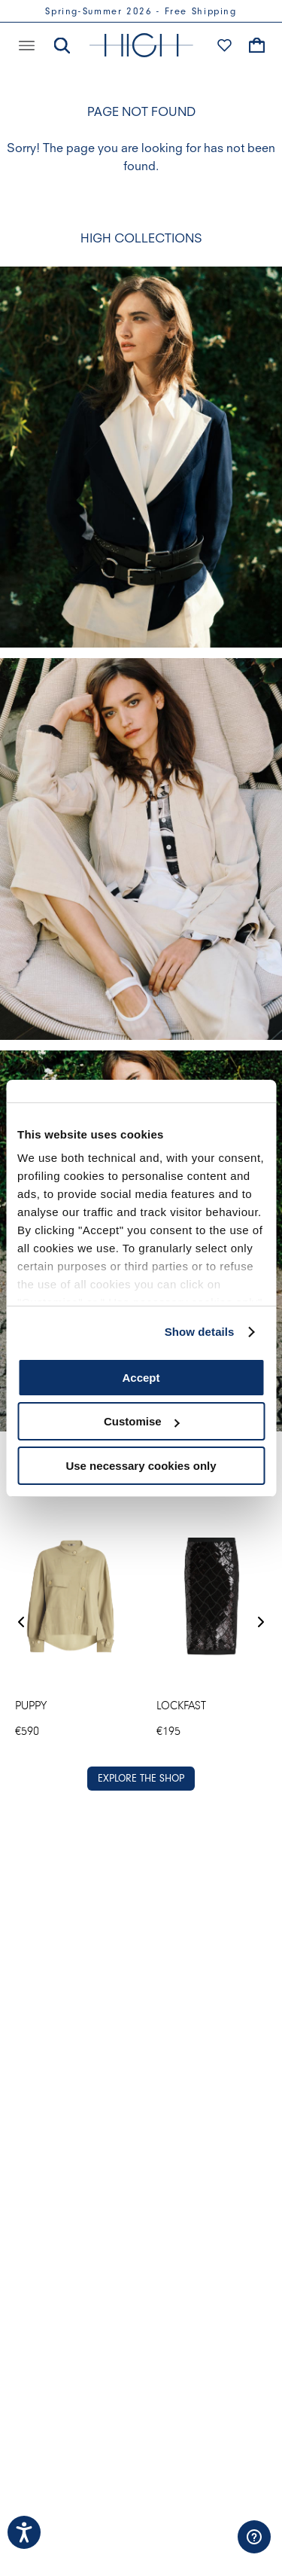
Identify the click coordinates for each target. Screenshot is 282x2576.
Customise (142, 1421)
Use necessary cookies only (140, 1465)
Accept (140, 1377)
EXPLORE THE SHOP (141, 1778)
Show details (200, 1331)
